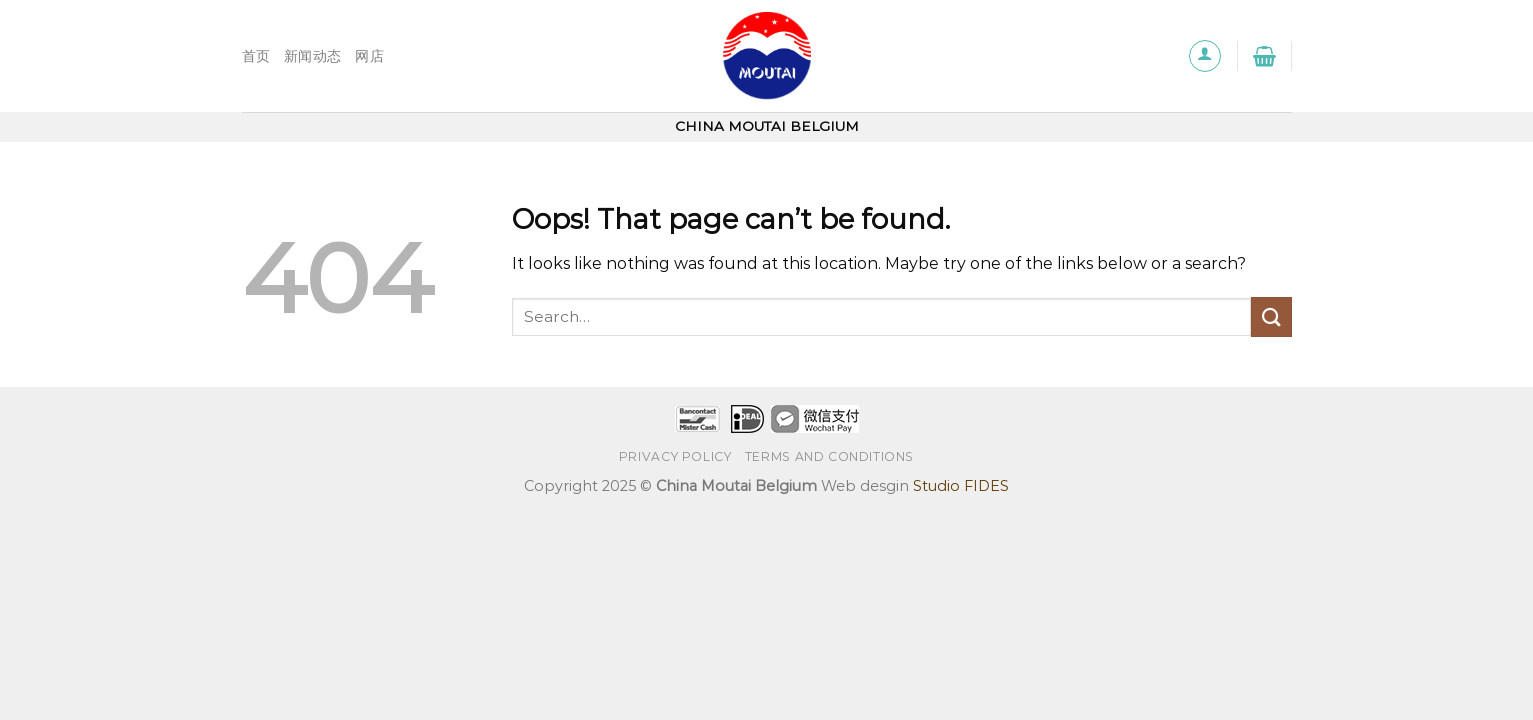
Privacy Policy (675, 456)
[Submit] (1271, 316)
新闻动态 (312, 56)
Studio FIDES (961, 486)
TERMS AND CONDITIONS (829, 456)
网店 (369, 56)
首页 (256, 56)
